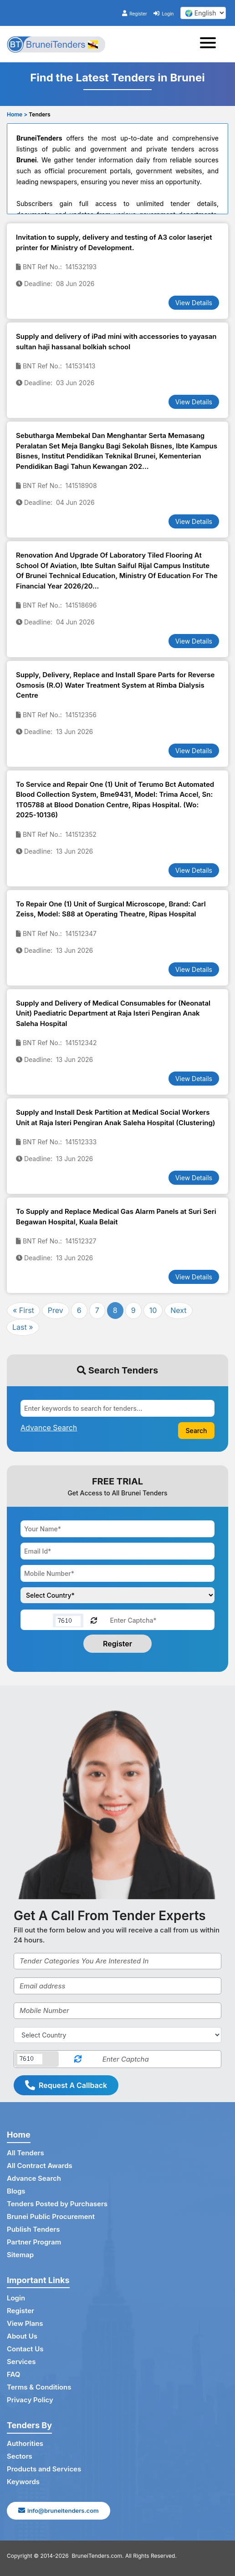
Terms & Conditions (39, 2387)
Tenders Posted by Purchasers (57, 2203)
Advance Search (34, 2178)
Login (163, 13)
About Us (22, 2336)
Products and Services (44, 2469)
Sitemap (20, 2254)
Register (134, 13)
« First (23, 1310)
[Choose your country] (117, 1595)
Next (178, 1310)
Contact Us (25, 2349)
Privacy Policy (30, 2399)
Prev (55, 1310)
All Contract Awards (39, 2165)
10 (153, 1310)
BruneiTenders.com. (98, 2555)
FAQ (13, 2374)
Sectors (19, 2456)
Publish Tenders (33, 2229)
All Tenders (25, 2152)
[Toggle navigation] (210, 44)
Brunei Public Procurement (51, 2216)
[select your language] (203, 13)
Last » (22, 1327)
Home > (17, 114)
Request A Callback (66, 2085)
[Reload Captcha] (94, 1620)
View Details (193, 303)
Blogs (16, 2191)
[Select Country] (117, 2035)
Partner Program (34, 2242)
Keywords (23, 2481)
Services (21, 2361)
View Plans (25, 2323)
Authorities (25, 2443)
